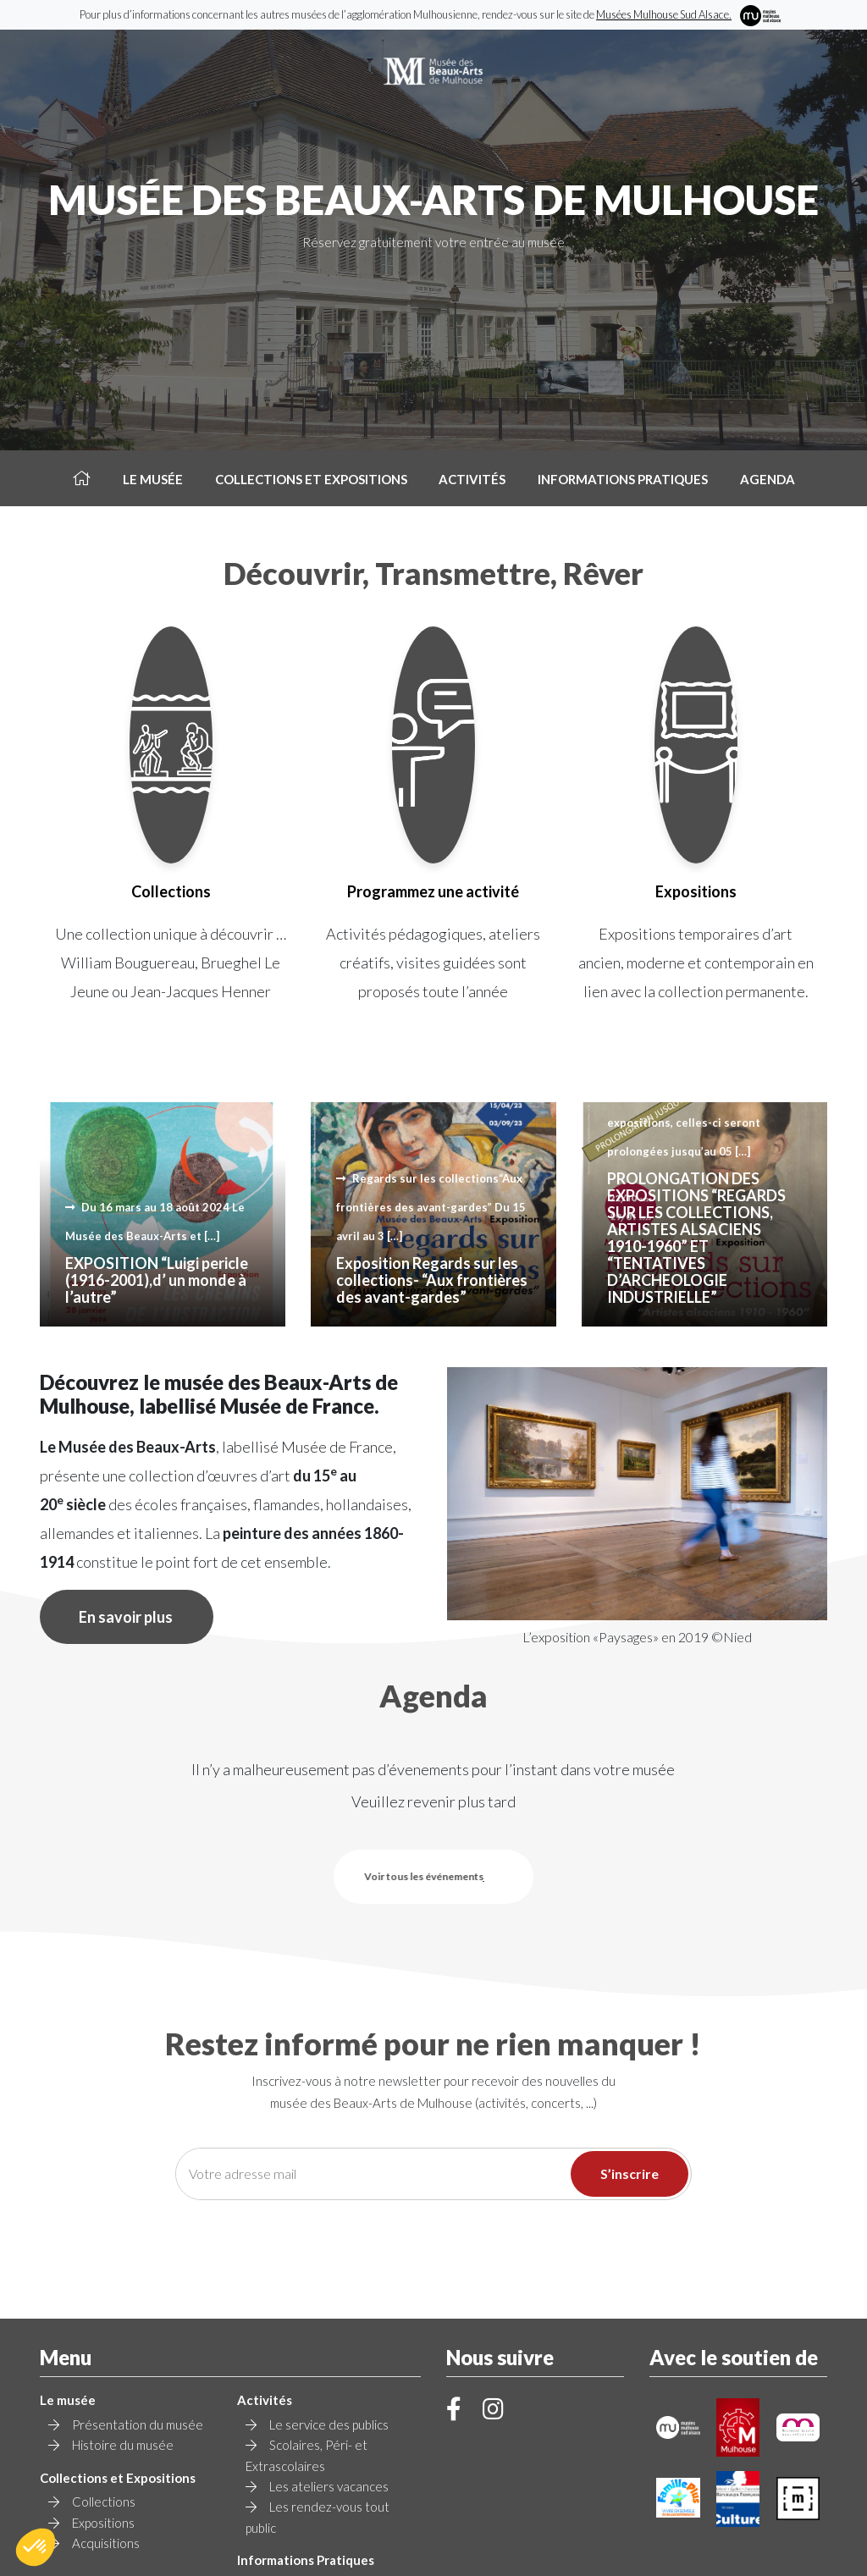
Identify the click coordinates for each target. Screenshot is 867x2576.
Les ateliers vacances (329, 2332)
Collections (103, 2347)
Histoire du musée (123, 2290)
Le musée (153, 479)
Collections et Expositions (311, 479)
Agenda (767, 479)
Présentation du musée (137, 2270)
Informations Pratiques (305, 2405)
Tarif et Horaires (315, 2429)
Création (433, 2554)
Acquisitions (106, 2389)
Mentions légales (522, 2540)
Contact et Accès (318, 2450)
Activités (472, 479)
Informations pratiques (623, 479)
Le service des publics (329, 2270)
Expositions (103, 2368)
